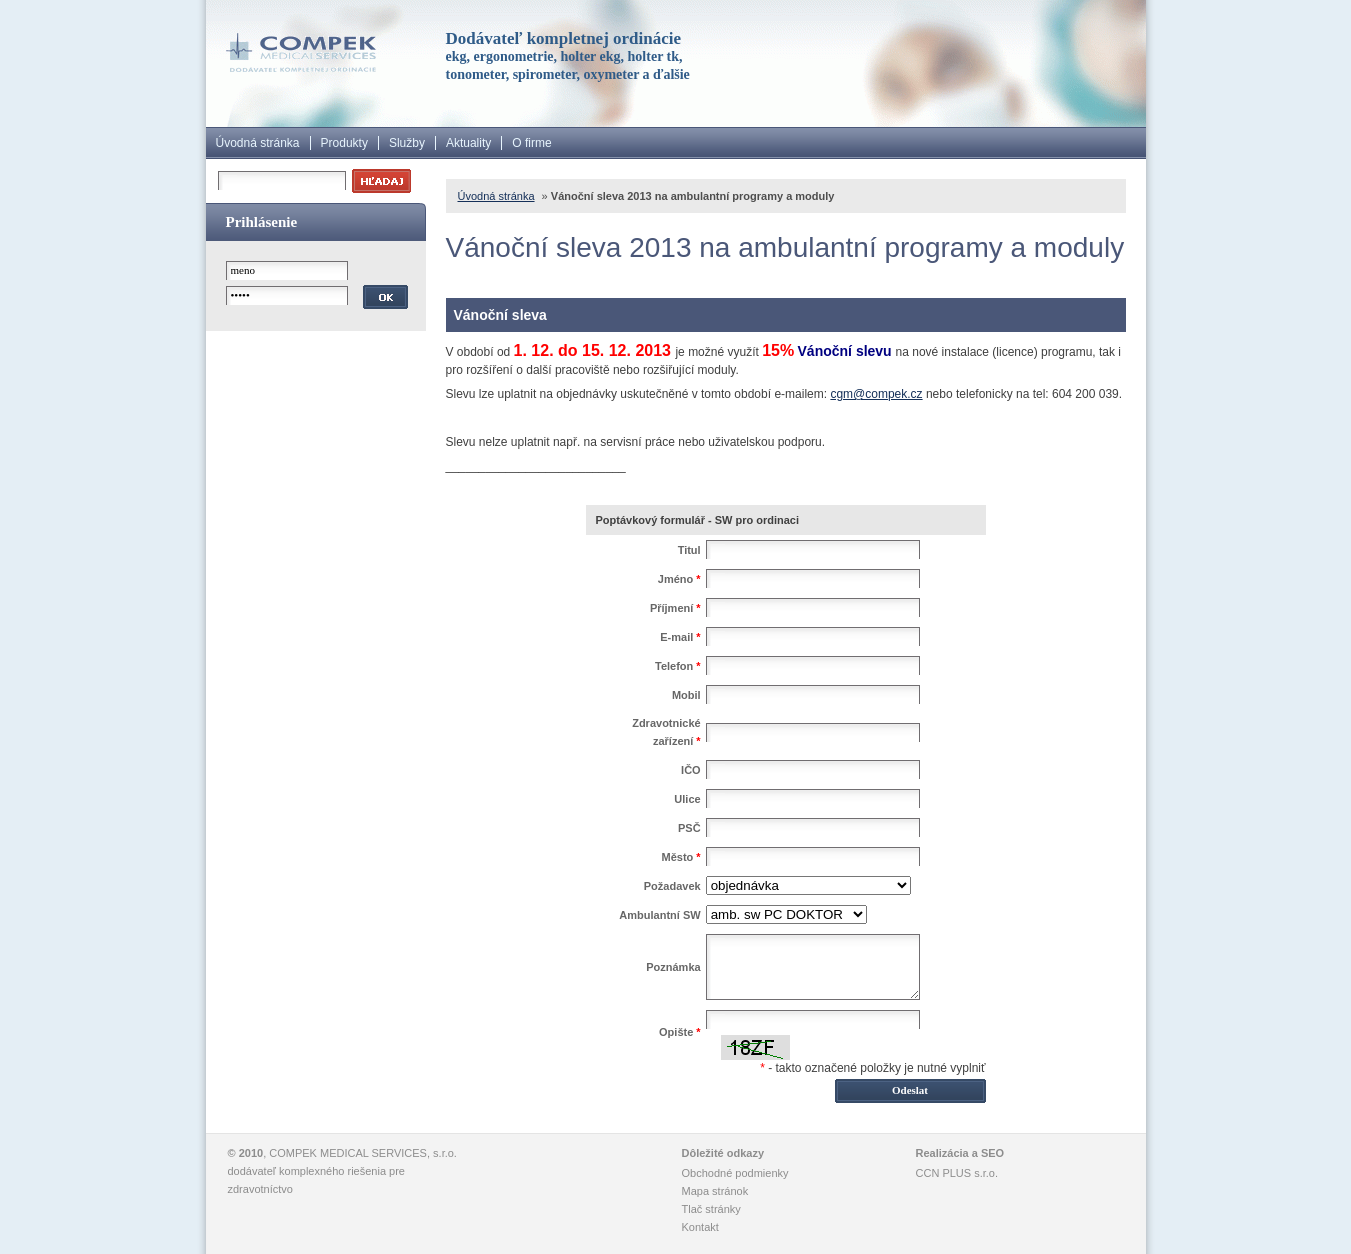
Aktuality (468, 143)
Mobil (686, 695)
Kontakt (700, 1227)
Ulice (687, 799)
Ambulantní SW (659, 915)
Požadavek (672, 886)
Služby (407, 143)
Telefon (678, 666)
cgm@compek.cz (876, 394)
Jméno (679, 579)
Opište (680, 1032)
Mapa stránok (715, 1191)
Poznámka (673, 967)
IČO (691, 770)
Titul (689, 550)
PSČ (689, 828)
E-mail (680, 637)
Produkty (344, 143)
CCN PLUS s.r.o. (957, 1173)
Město (681, 857)
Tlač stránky (711, 1209)
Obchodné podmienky (735, 1173)
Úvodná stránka (258, 143)
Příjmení (675, 608)
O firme (531, 143)
